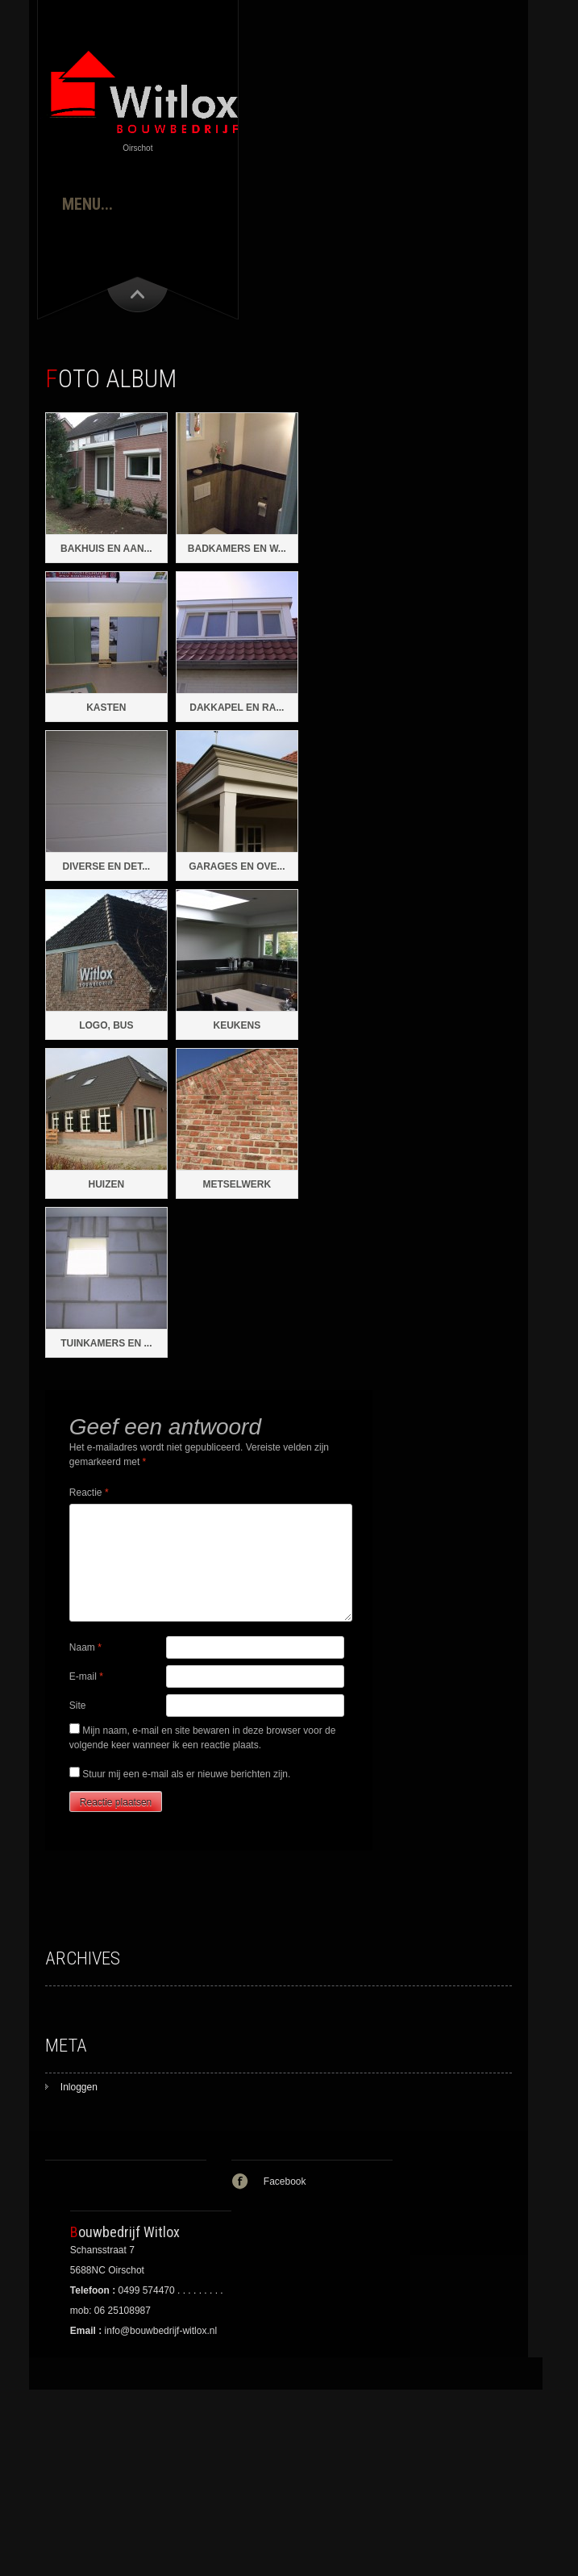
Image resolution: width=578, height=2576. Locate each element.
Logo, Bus (106, 1025)
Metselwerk (237, 1184)
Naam (85, 1647)
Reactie (89, 1492)
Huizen (107, 1184)
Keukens (237, 1025)
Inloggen (79, 2087)
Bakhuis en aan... (106, 548)
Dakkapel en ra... (236, 707)
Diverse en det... (106, 866)
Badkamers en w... (237, 548)
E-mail (86, 1676)
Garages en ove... (237, 866)
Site (77, 1705)
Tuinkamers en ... (106, 1343)
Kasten (106, 707)
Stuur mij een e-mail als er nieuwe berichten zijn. (186, 1774)
